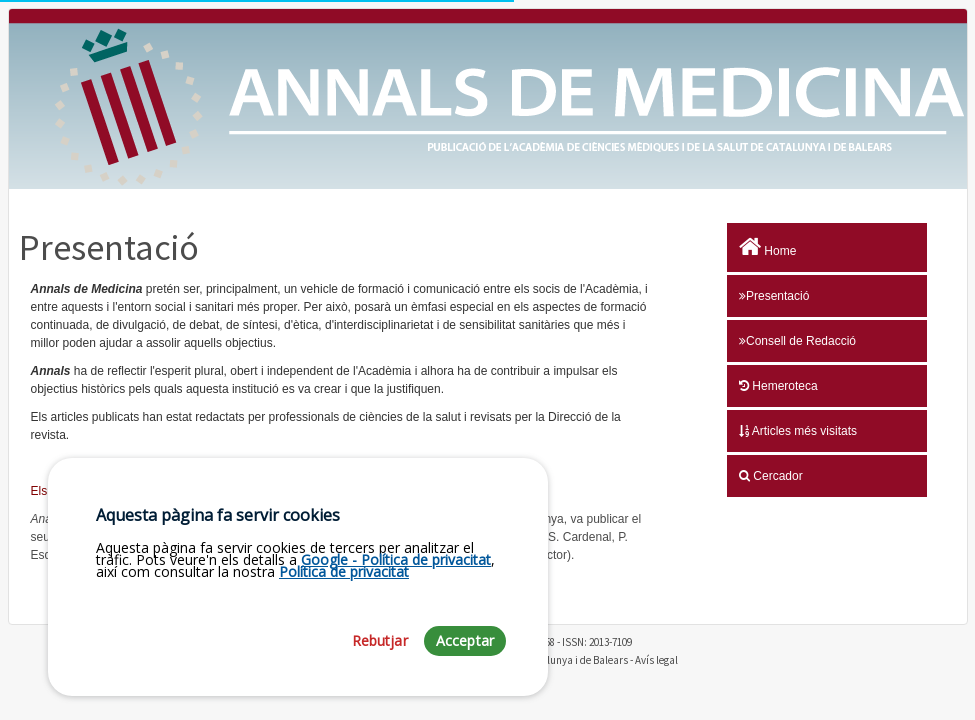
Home (767, 247)
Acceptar (465, 640)
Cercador (771, 476)
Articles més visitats (798, 431)
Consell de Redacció (797, 341)
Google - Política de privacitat (396, 559)
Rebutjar (380, 640)
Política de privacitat (344, 571)
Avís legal (656, 660)
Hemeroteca (778, 386)
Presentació (774, 296)
